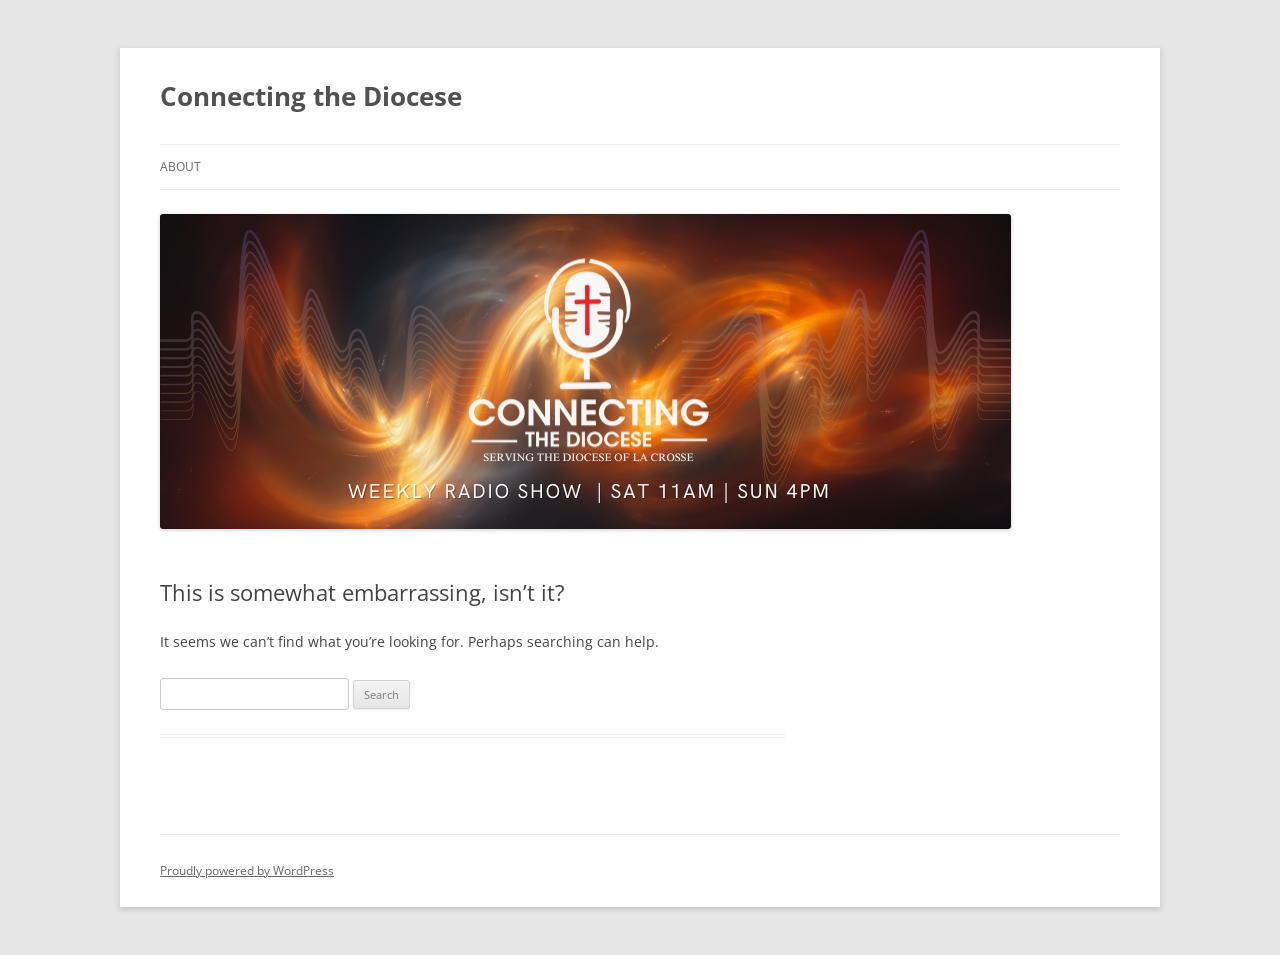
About (180, 166)
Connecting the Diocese (311, 96)
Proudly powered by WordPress (247, 870)
